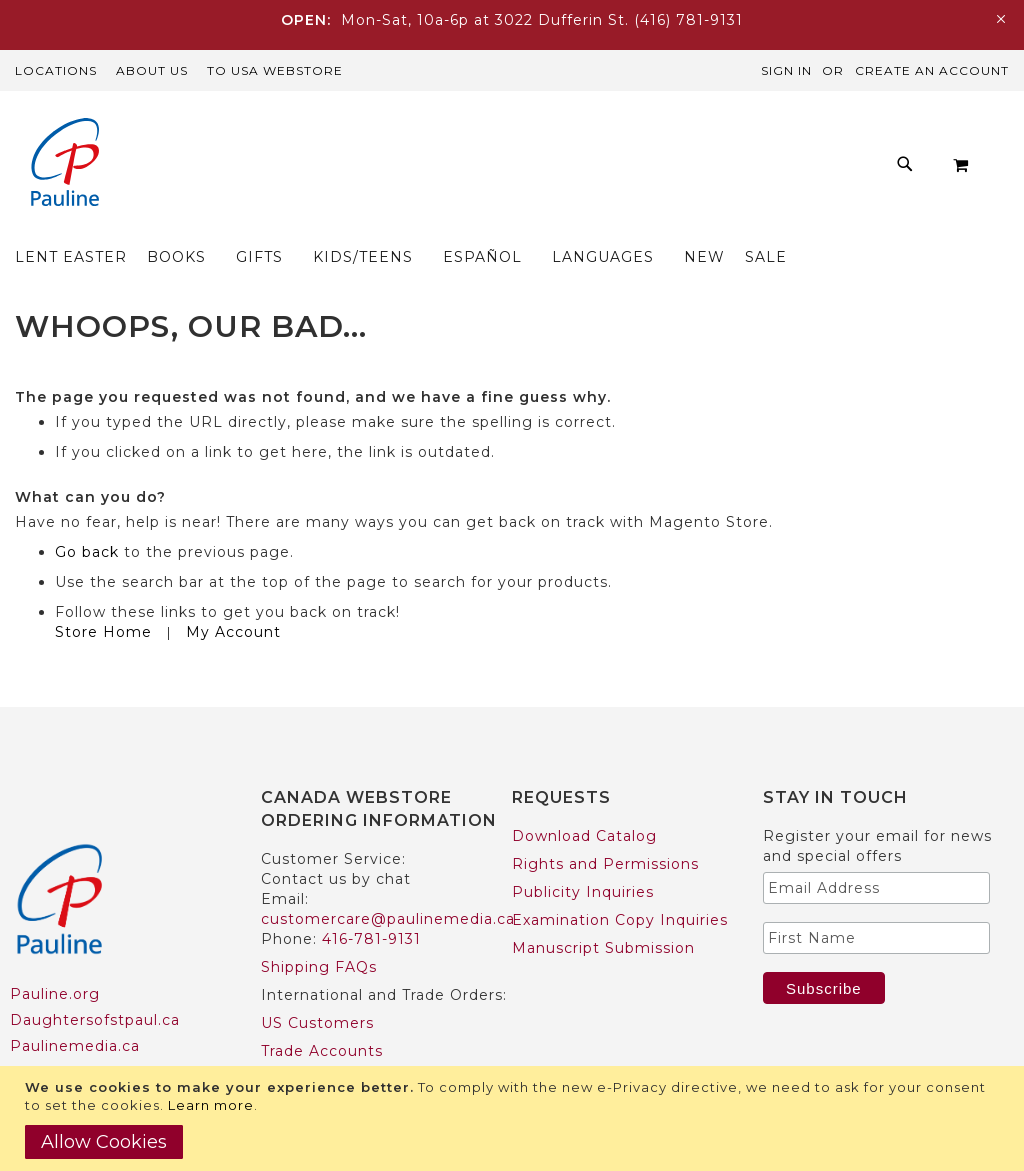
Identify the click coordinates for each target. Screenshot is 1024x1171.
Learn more (211, 1105)
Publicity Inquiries (583, 853)
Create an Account (932, 70)
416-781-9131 (371, 900)
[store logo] (65, 164)
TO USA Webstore (275, 70)
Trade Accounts (322, 1012)
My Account (233, 593)
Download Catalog (584, 797)
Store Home (103, 593)
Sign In (786, 70)
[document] (514, 1118)
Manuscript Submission (603, 909)
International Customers (357, 1040)
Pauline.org (55, 955)
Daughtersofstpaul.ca (95, 981)
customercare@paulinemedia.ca (388, 880)
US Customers (317, 984)
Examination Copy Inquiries (620, 881)
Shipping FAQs (319, 928)
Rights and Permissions (605, 825)
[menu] (566, 169)
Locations (56, 70)
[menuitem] (216, 169)
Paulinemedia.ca (75, 1007)
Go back (87, 513)
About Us (152, 70)
